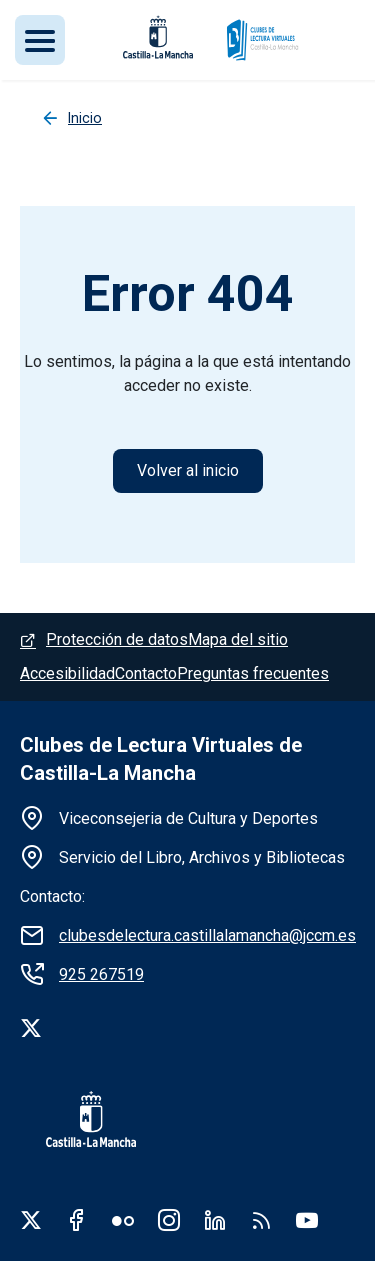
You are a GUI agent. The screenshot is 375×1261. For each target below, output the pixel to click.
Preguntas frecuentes (253, 673)
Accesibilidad (67, 673)
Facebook (77, 1220)
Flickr (123, 1220)
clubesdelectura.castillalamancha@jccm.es (207, 935)
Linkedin (215, 1220)
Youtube (307, 1220)
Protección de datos (117, 639)
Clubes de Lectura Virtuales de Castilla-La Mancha (161, 759)
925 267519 (101, 974)
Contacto (146, 673)
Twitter (31, 1220)
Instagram (169, 1220)
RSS (261, 1220)
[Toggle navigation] (40, 40)
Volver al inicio (188, 470)
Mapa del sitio (238, 639)
